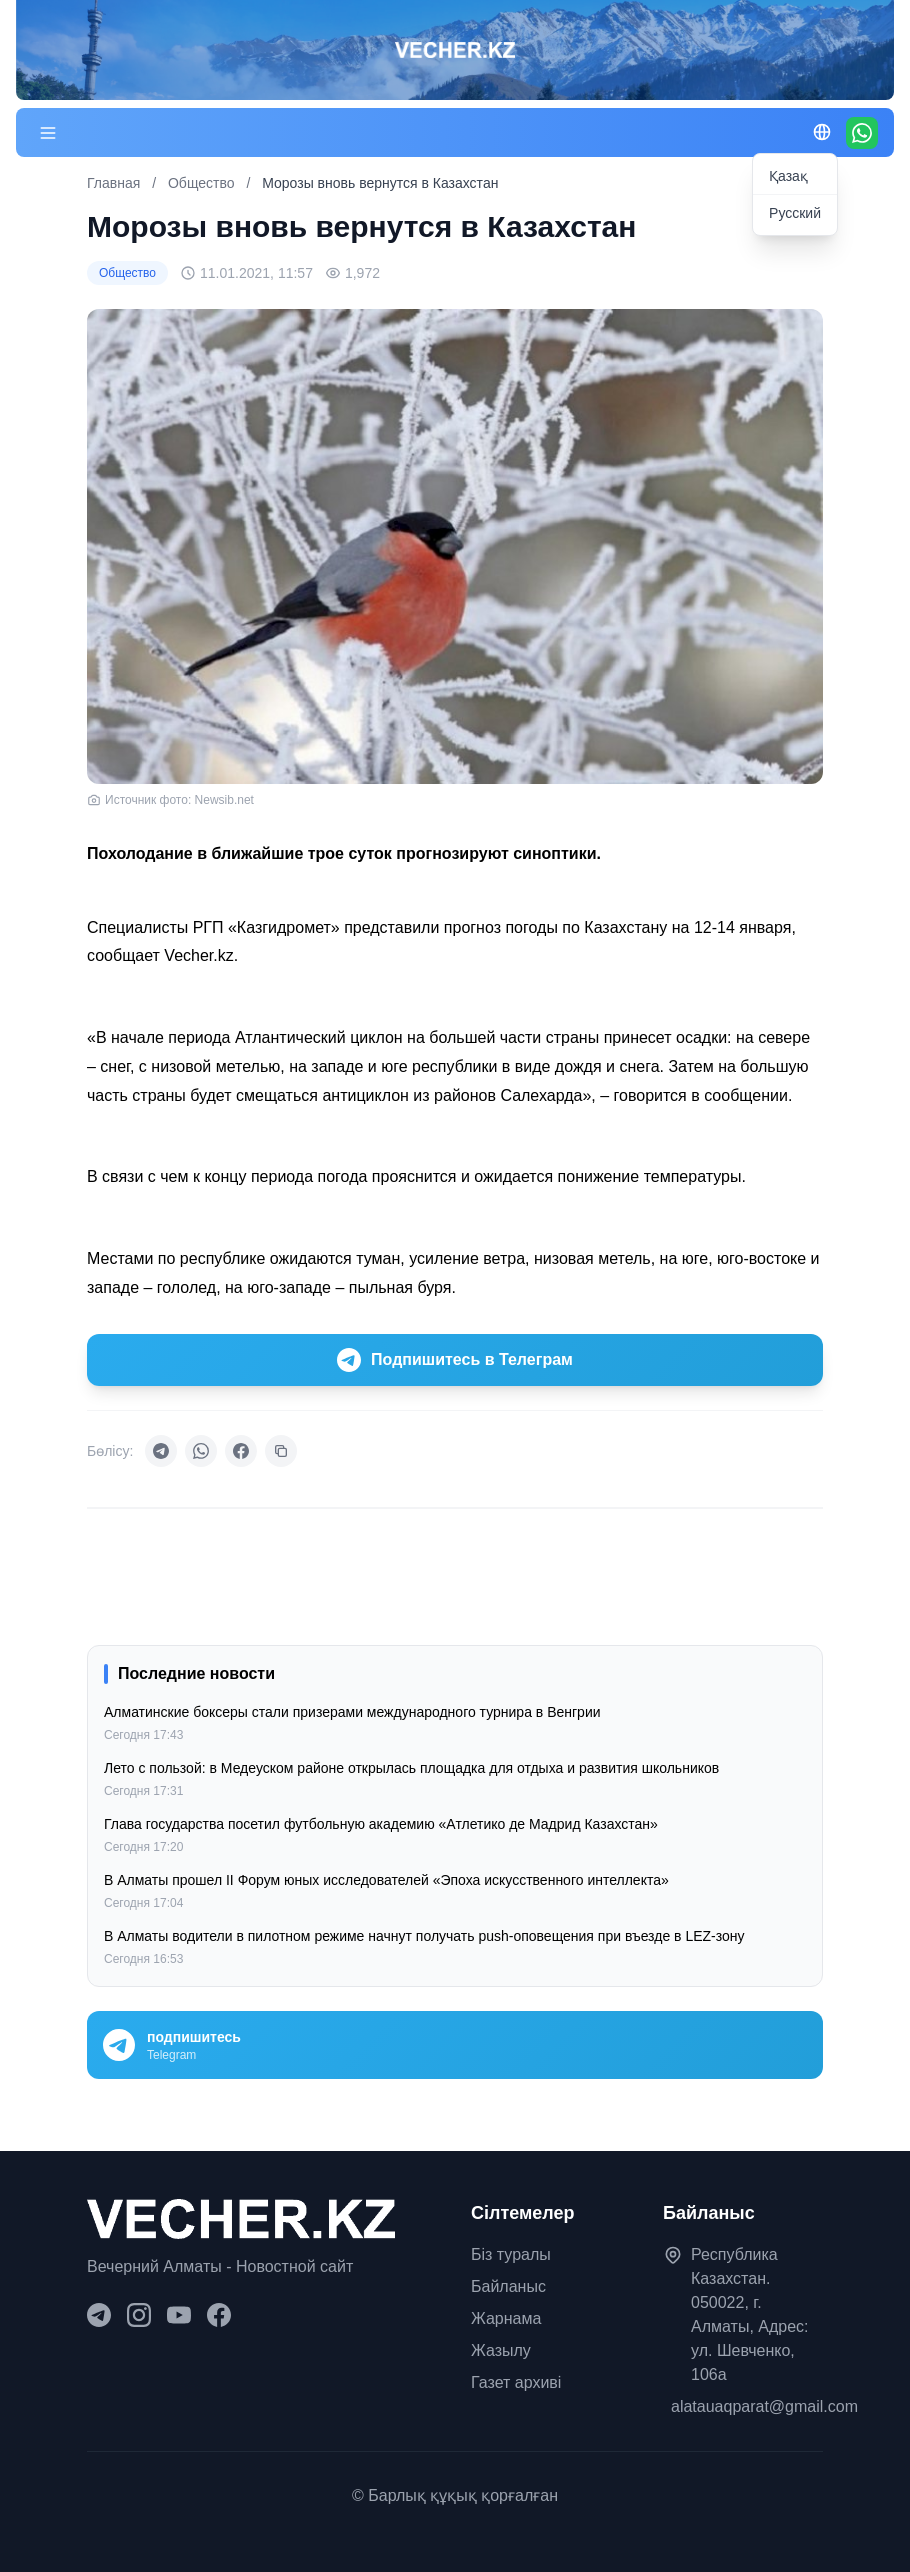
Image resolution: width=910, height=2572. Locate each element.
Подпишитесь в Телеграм (455, 1360)
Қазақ (788, 176)
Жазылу (501, 2350)
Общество (203, 183)
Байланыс (508, 2286)
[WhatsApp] (862, 133)
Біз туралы (511, 2254)
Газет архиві (516, 2382)
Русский (795, 213)
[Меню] (48, 133)
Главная (113, 183)
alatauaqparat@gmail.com (764, 2406)
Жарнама (506, 2318)
